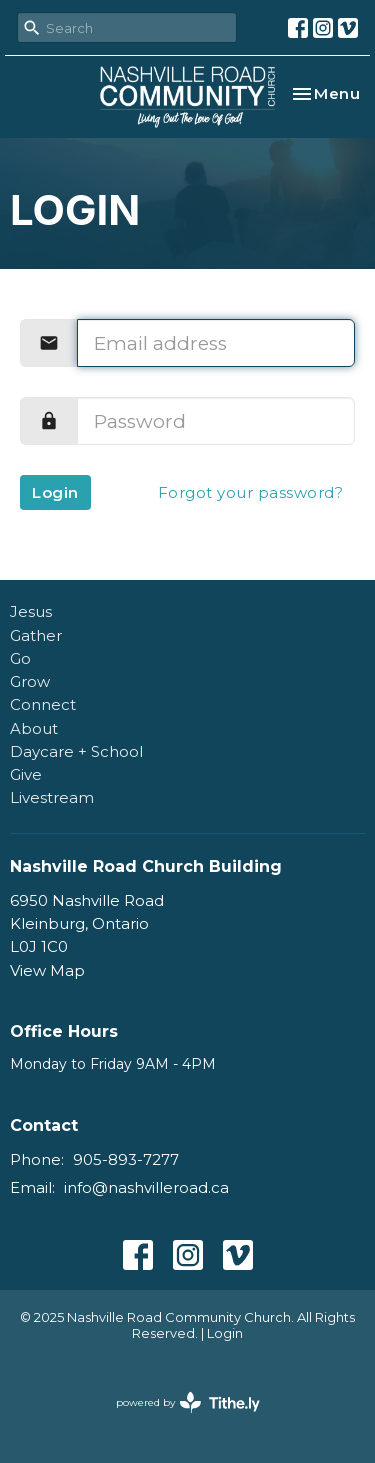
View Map (47, 970)
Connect (43, 704)
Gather (36, 635)
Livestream (52, 797)
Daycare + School (76, 751)
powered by (188, 1402)
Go (20, 658)
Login (55, 492)
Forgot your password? (251, 492)
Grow (30, 681)
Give (26, 774)
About (34, 728)
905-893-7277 (126, 1159)
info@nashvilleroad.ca (146, 1187)
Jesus (31, 611)
